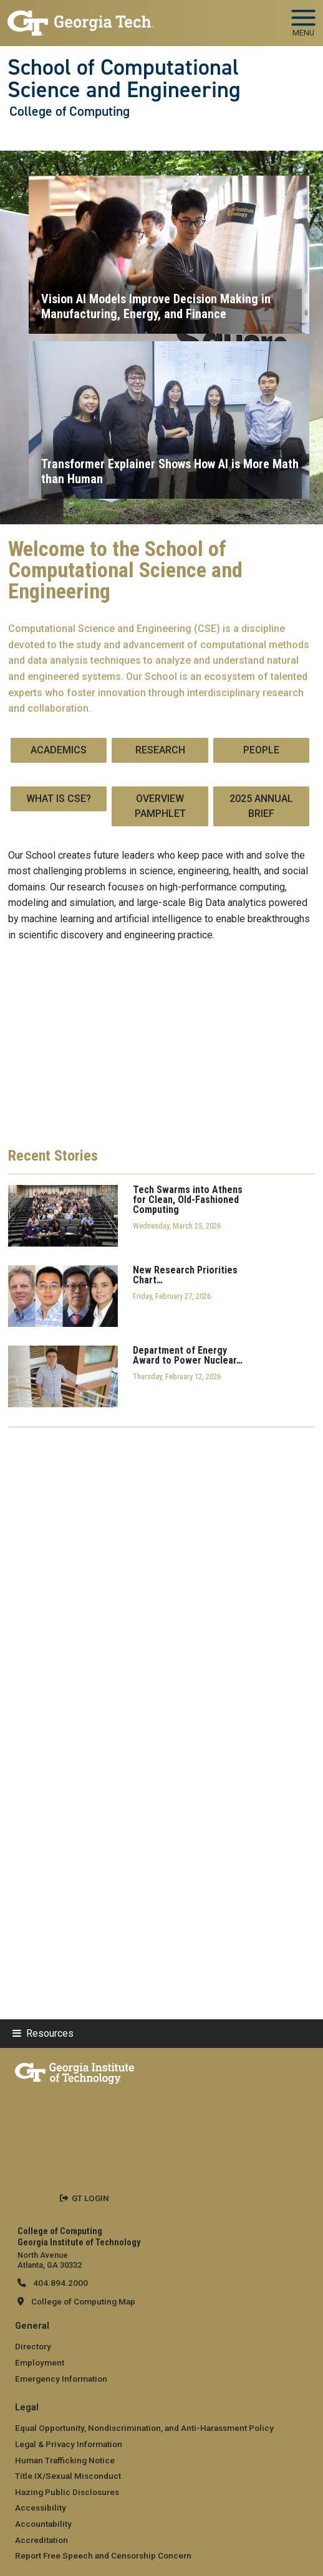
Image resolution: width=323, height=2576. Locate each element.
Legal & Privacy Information (68, 2444)
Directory (33, 2346)
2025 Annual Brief (261, 806)
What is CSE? (58, 798)
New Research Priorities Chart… (185, 1275)
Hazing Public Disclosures (67, 2492)
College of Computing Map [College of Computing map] (83, 2301)
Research (160, 750)
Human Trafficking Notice (65, 2460)
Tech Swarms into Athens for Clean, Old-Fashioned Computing (188, 1200)
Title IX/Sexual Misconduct (68, 2476)
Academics (59, 750)
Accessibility (40, 2507)
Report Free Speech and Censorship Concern (103, 2555)
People (261, 750)
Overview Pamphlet (160, 806)
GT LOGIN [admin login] (90, 2198)
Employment (39, 2362)
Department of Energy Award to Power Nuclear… (188, 1356)
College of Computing (69, 111)
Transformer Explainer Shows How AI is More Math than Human (170, 471)
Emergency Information (61, 2379)
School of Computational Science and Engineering (124, 78)
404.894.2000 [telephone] (59, 2283)
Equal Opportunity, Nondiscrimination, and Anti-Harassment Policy (144, 2428)
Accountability (43, 2524)
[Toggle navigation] (303, 18)
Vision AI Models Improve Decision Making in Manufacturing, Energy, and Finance (156, 306)
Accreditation (41, 2540)
